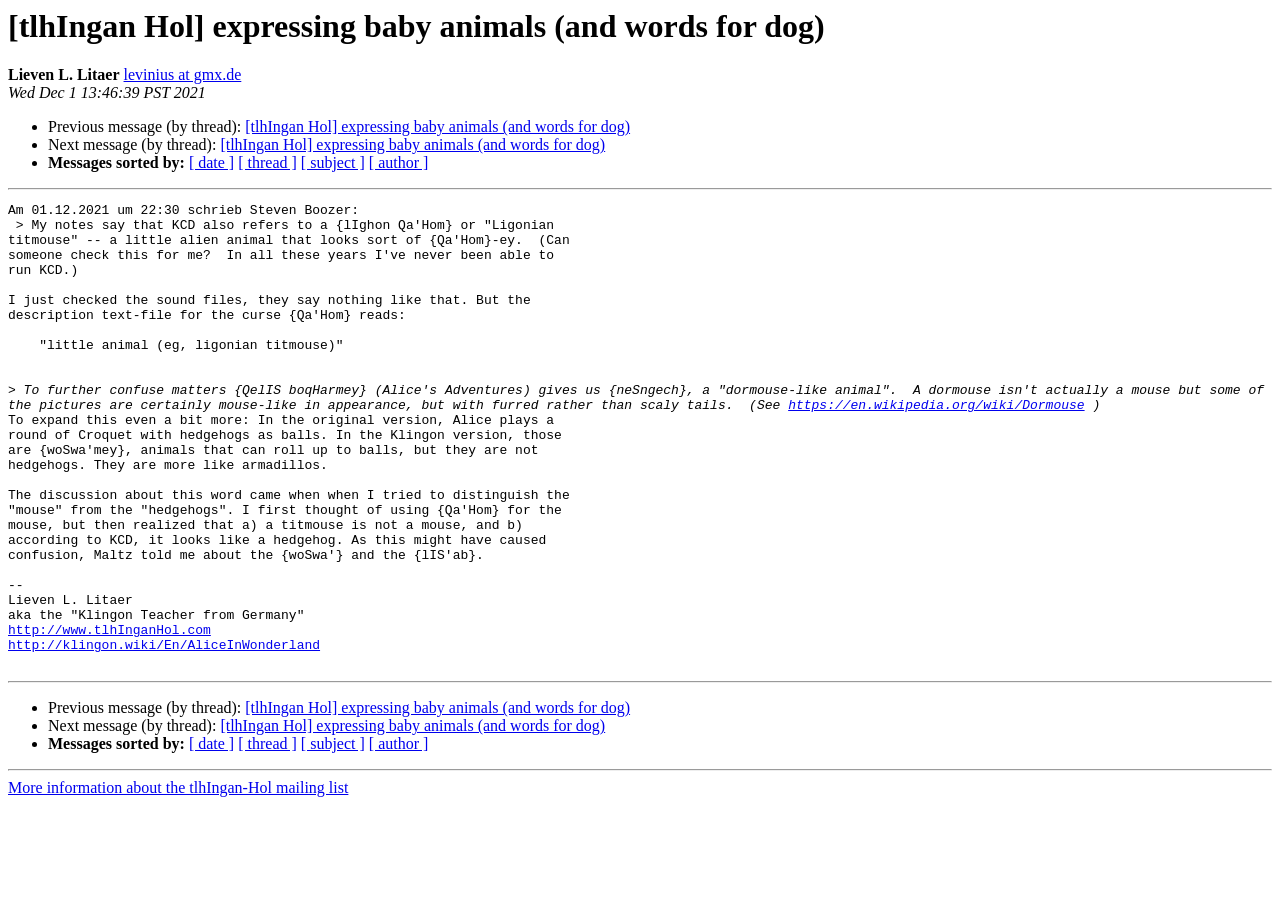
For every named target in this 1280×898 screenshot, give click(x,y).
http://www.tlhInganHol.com (109, 716)
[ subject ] (333, 162)
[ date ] (211, 162)
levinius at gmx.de (183, 74)
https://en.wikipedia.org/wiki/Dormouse (936, 446)
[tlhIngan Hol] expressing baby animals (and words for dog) (437, 126)
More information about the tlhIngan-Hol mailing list (178, 880)
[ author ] (399, 162)
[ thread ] (267, 162)
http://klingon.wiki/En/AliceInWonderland (164, 734)
